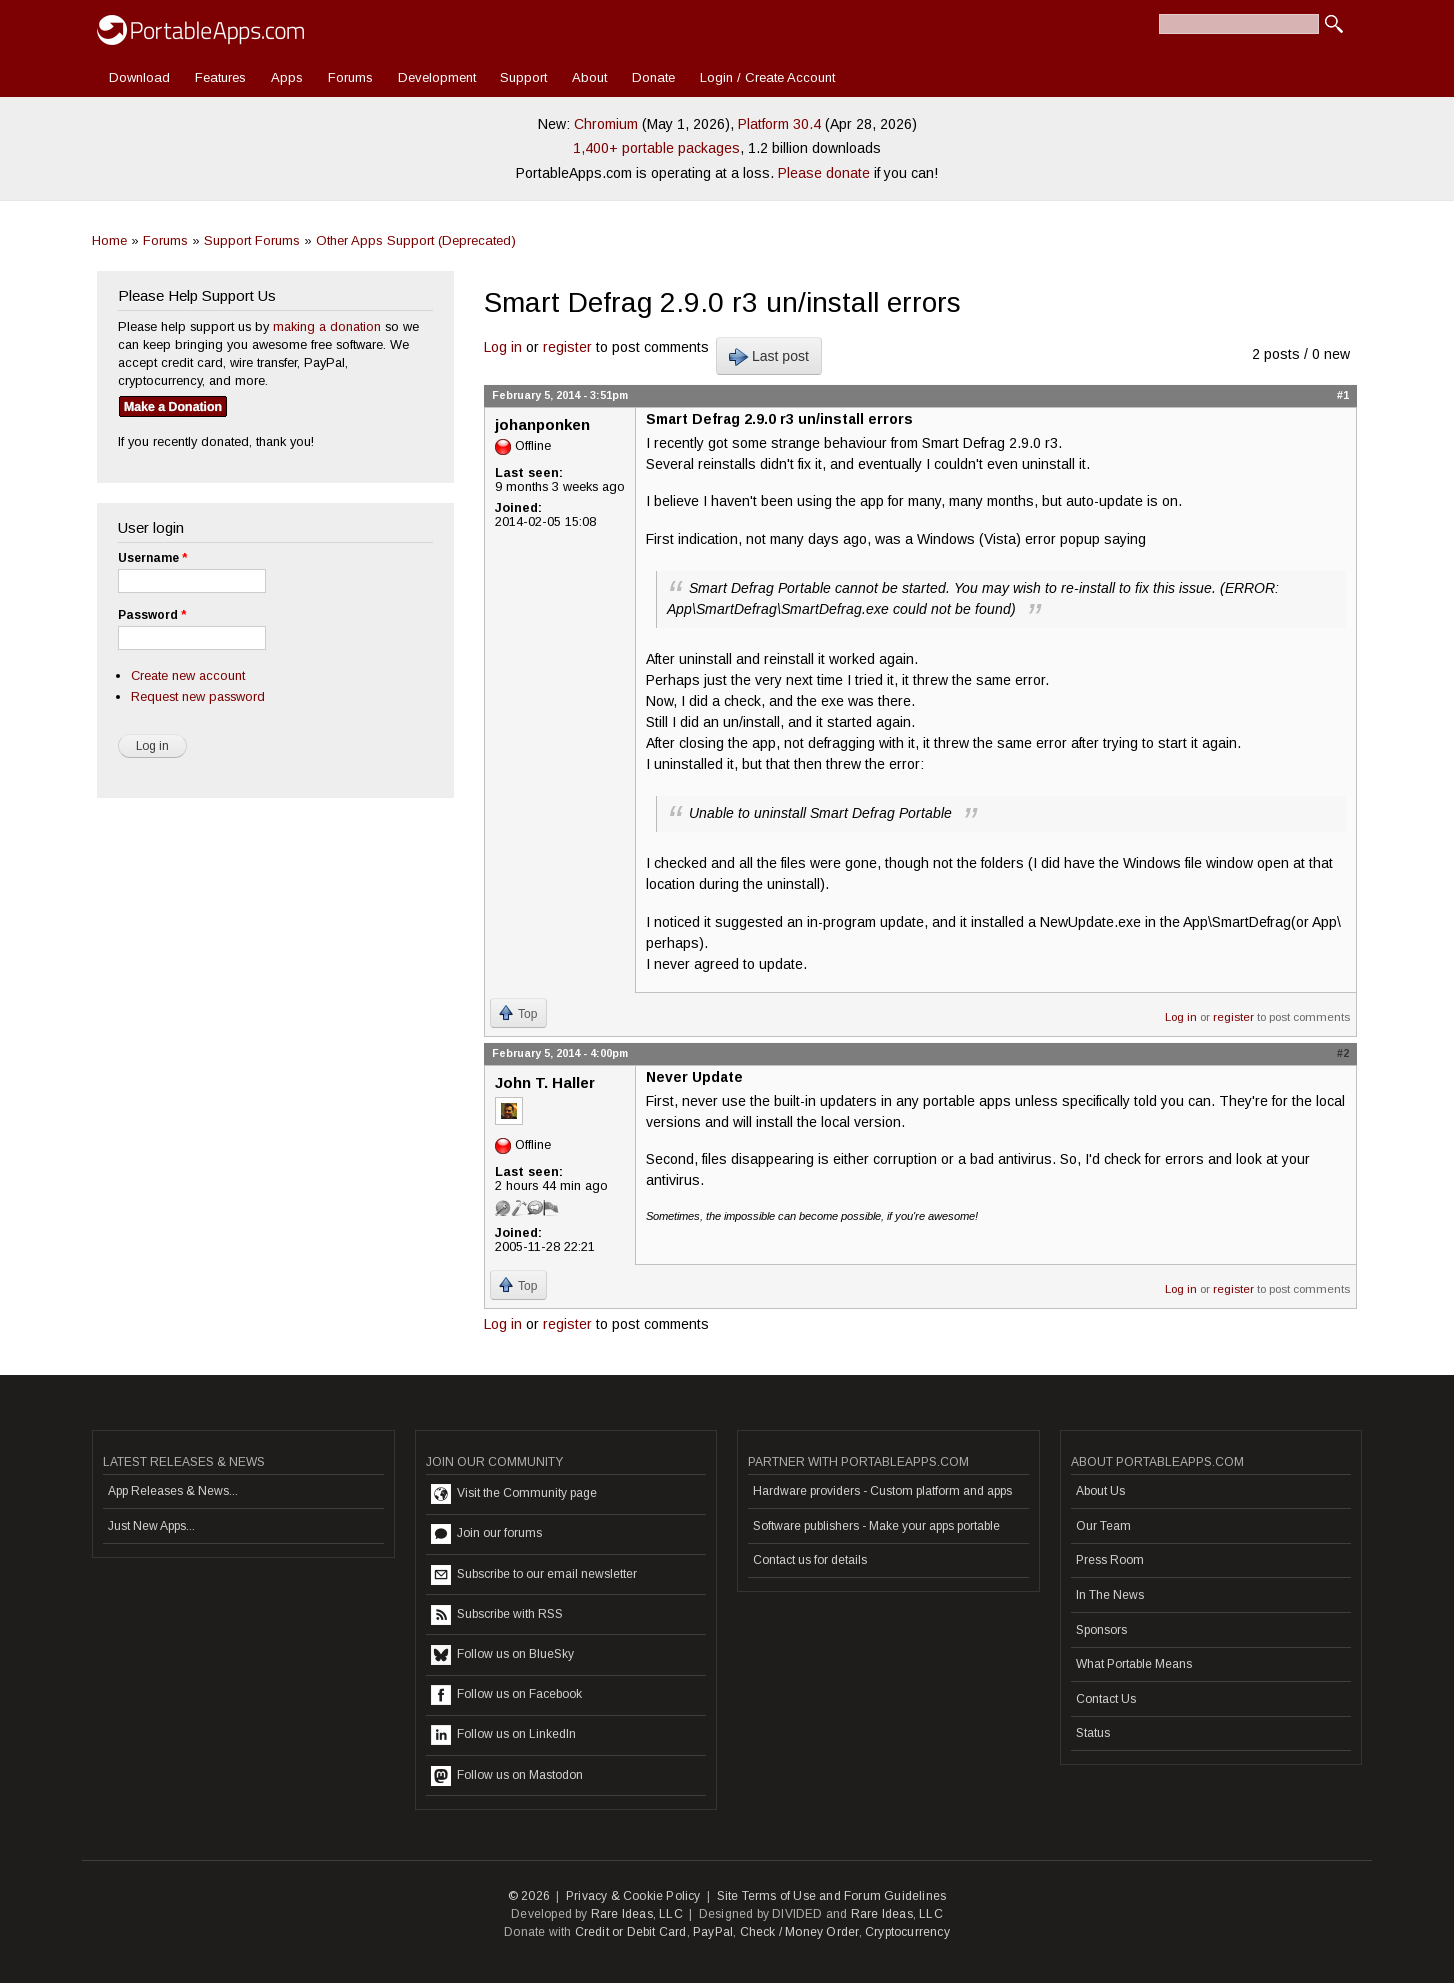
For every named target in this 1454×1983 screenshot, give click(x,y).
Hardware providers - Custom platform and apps (882, 1491)
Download (139, 77)
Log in (503, 347)
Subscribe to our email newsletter (534, 1575)
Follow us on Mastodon (507, 1776)
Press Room (1110, 1560)
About (589, 77)
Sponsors (1101, 1630)
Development (437, 77)
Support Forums (252, 240)
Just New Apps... (151, 1526)
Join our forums (486, 1534)
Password (152, 615)
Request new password (198, 696)
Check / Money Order (799, 1932)
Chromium (606, 124)
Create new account (188, 675)
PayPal (713, 1932)
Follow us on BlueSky (502, 1655)
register (567, 347)
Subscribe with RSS (497, 1615)
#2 (1343, 1053)
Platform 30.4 (779, 124)
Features (220, 77)
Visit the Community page (514, 1494)
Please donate (824, 173)
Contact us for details (810, 1560)
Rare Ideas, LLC (637, 1914)
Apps (287, 77)
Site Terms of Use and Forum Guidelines (832, 1896)
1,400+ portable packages (656, 148)
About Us (1100, 1491)
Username (152, 558)
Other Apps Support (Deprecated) (416, 240)
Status (1093, 1733)
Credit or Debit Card (631, 1932)
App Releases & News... (173, 1491)
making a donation (327, 326)
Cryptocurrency (907, 1932)
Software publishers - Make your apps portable (876, 1526)
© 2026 (529, 1896)
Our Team (1103, 1526)
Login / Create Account (767, 77)
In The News (1110, 1595)
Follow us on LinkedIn (503, 1735)
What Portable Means (1134, 1664)
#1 (1343, 395)
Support (523, 77)
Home (109, 240)
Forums (350, 77)
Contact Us (1106, 1699)
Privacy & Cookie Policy (633, 1896)
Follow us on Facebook (506, 1695)
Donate (653, 77)
